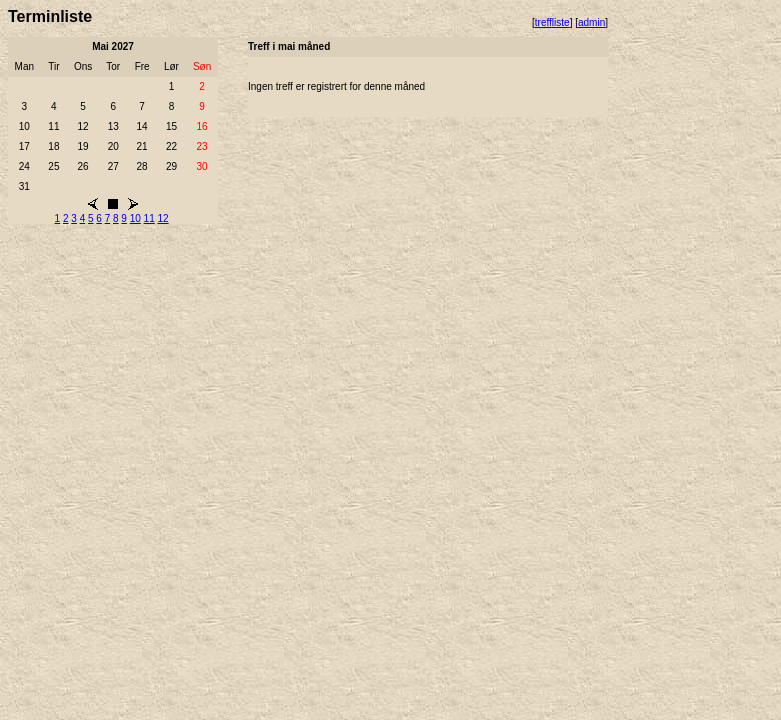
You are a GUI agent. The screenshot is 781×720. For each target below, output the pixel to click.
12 (163, 218)
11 (149, 218)
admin (591, 22)
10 (135, 218)
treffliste (552, 22)
